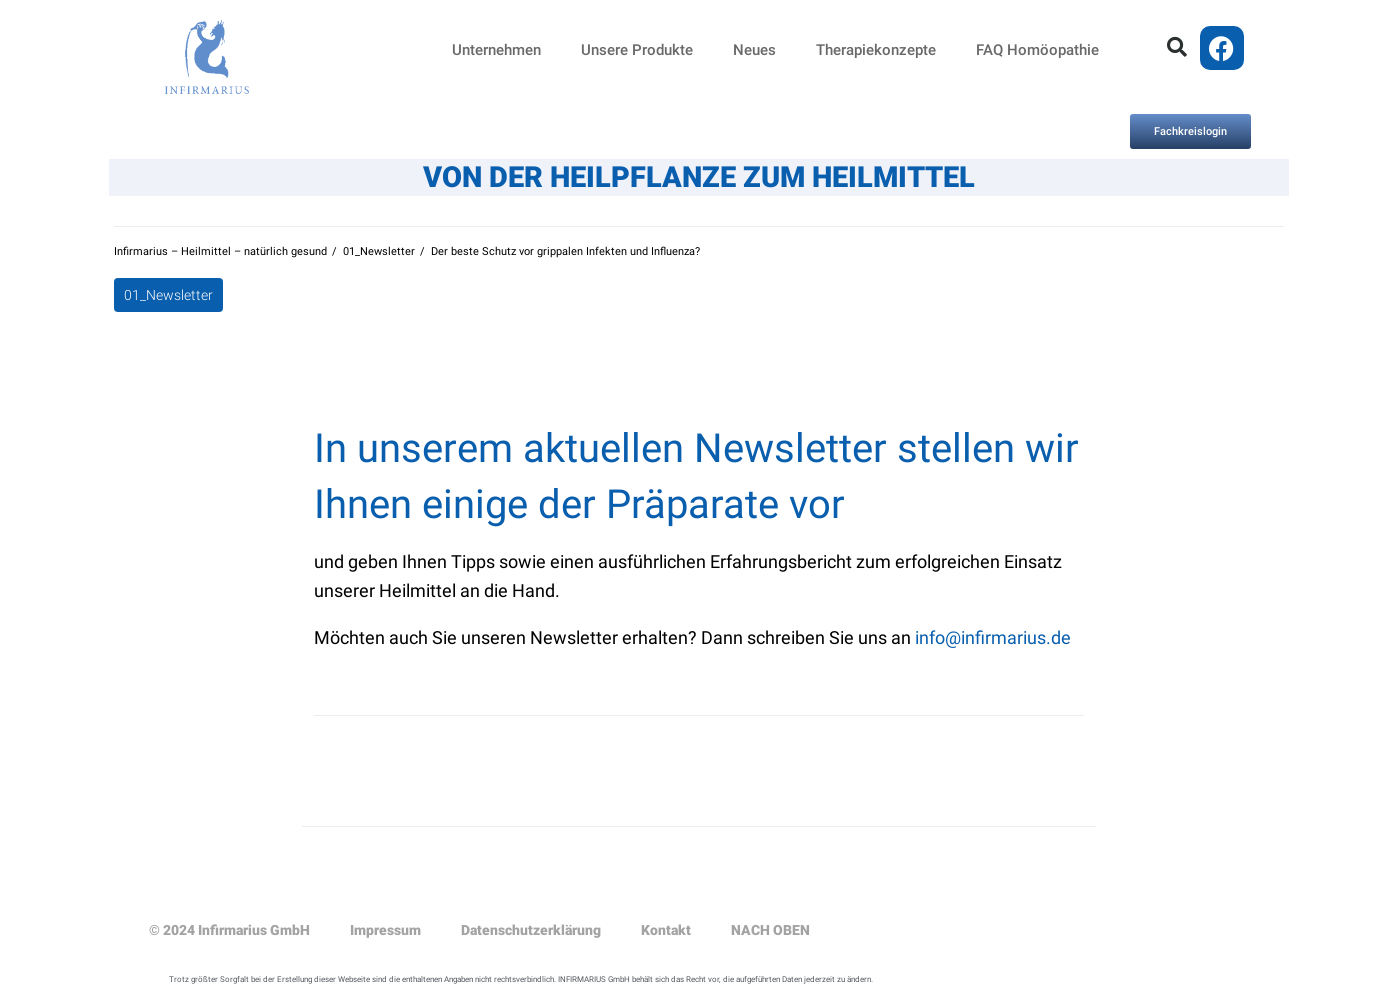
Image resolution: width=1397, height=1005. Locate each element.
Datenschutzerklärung (531, 930)
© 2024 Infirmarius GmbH (229, 930)
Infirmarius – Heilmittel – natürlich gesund (220, 251)
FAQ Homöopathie (1037, 50)
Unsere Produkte (637, 50)
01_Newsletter (379, 251)
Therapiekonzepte (876, 50)
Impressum (385, 930)
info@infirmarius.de (993, 637)
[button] (1177, 47)
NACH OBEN (770, 930)
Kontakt (666, 930)
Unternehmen (496, 50)
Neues (754, 50)
